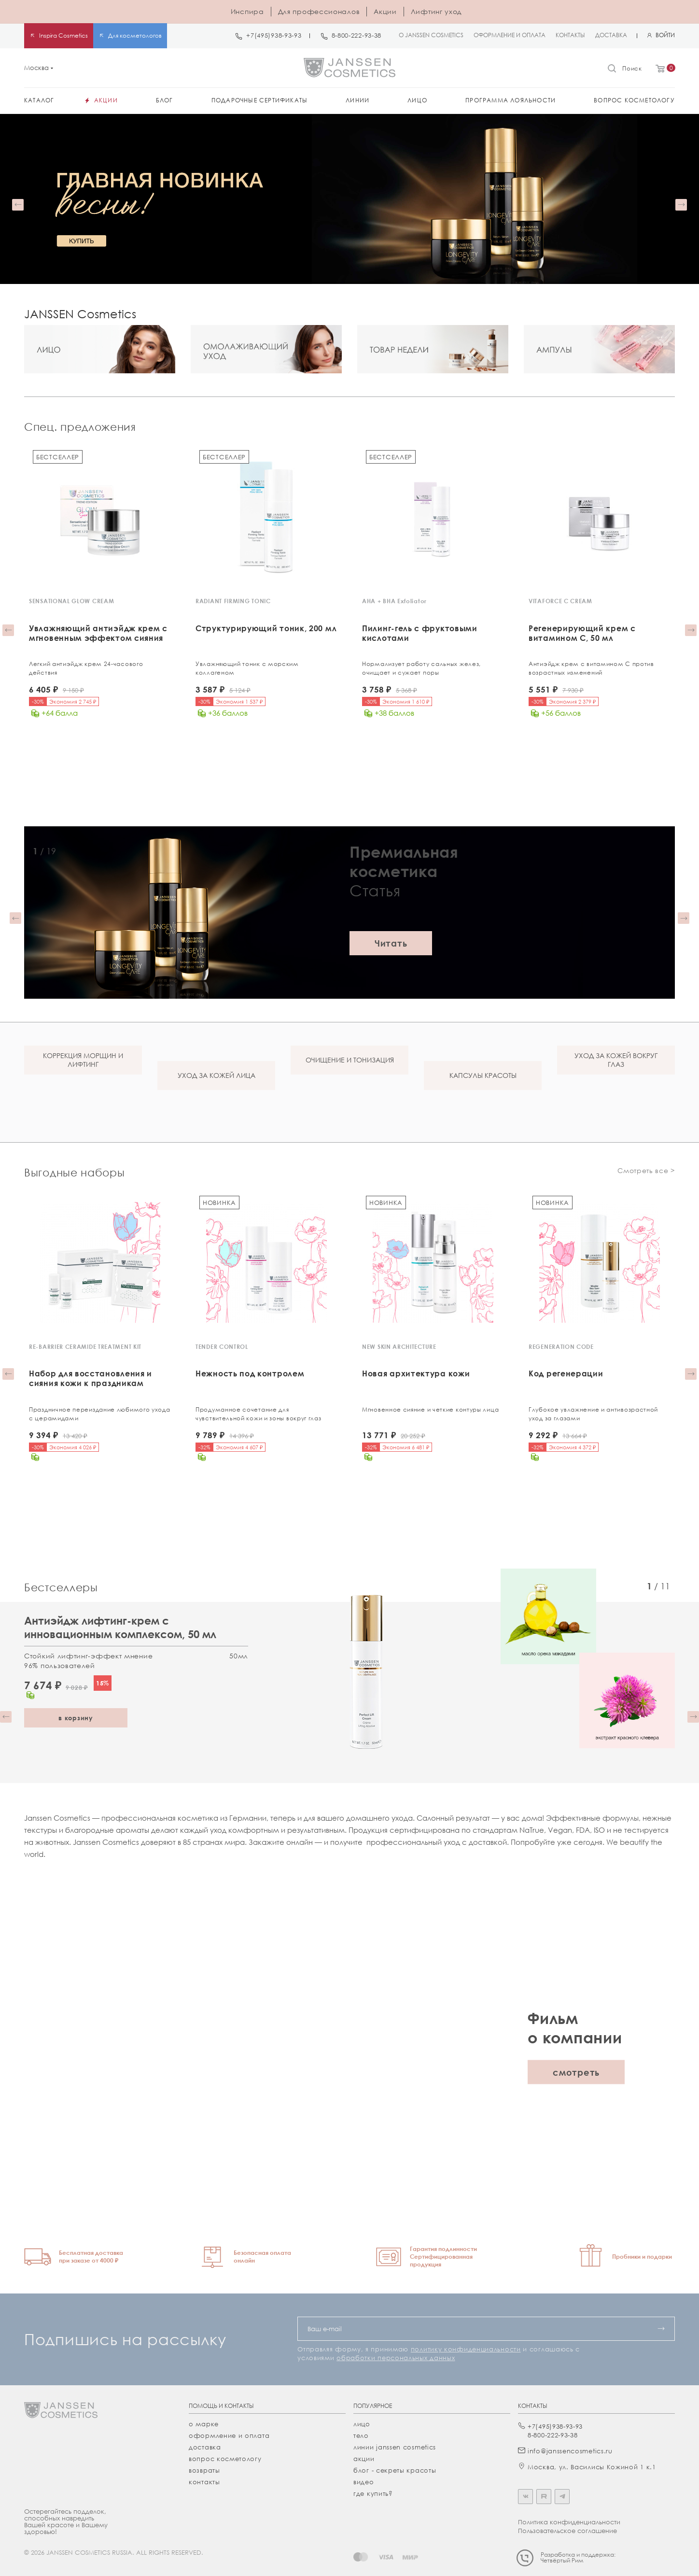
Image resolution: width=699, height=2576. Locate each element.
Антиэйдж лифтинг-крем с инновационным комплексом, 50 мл (120, 1625)
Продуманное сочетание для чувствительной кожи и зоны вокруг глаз (259, 1413)
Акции (385, 11)
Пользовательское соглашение (567, 2529)
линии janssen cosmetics (394, 2445)
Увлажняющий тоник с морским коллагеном (247, 668)
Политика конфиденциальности (569, 2520)
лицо (361, 2422)
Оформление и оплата (229, 2433)
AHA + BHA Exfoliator (394, 601)
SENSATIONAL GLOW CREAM (71, 601)
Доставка (205, 2445)
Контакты (204, 2480)
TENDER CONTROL (222, 1345)
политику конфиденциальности (466, 2347)
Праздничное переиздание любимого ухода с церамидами (99, 1413)
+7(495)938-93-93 (273, 35)
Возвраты (204, 2468)
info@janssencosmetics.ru (570, 2449)
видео (363, 2480)
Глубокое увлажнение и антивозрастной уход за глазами (593, 1413)
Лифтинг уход (436, 11)
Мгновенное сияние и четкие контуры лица (430, 1408)
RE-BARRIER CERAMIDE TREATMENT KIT (85, 1345)
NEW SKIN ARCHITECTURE (399, 1345)
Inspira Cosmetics (63, 35)
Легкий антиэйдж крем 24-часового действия (86, 668)
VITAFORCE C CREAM (560, 601)
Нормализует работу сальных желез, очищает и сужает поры (421, 668)
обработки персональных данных (395, 2356)
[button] (18, 205)
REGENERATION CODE (561, 1345)
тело (361, 2433)
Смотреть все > (646, 1169)
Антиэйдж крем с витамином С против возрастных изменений (591, 668)
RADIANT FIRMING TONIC (233, 601)
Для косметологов (135, 35)
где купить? (373, 2491)
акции (364, 2456)
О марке (204, 2422)
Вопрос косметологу (225, 2456)
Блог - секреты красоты (394, 2468)
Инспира (247, 11)
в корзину (76, 1716)
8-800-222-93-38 (357, 35)
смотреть (576, 2070)
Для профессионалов (319, 11)
